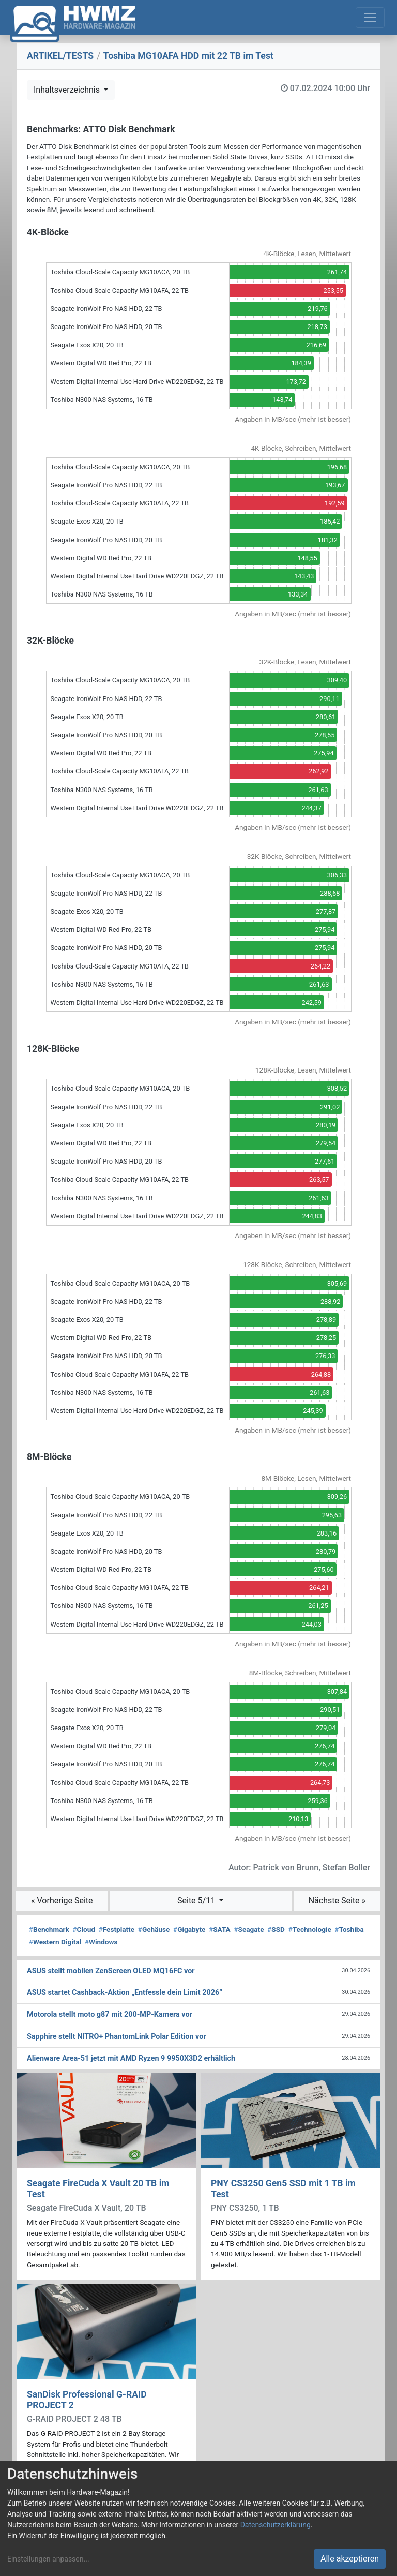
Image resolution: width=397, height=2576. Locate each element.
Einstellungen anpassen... (48, 2559)
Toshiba (349, 1929)
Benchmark (49, 1929)
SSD (276, 1929)
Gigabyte (189, 1929)
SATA (220, 1929)
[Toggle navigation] (370, 17)
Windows (101, 1942)
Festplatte (116, 1929)
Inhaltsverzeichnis (68, 90)
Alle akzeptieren (349, 2559)
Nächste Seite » (337, 1900)
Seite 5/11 (197, 1900)
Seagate (249, 1929)
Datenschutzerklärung (275, 2525)
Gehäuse (154, 1929)
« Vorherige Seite (62, 1900)
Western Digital (55, 1942)
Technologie (309, 1929)
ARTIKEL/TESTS (60, 56)
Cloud (83, 1929)
